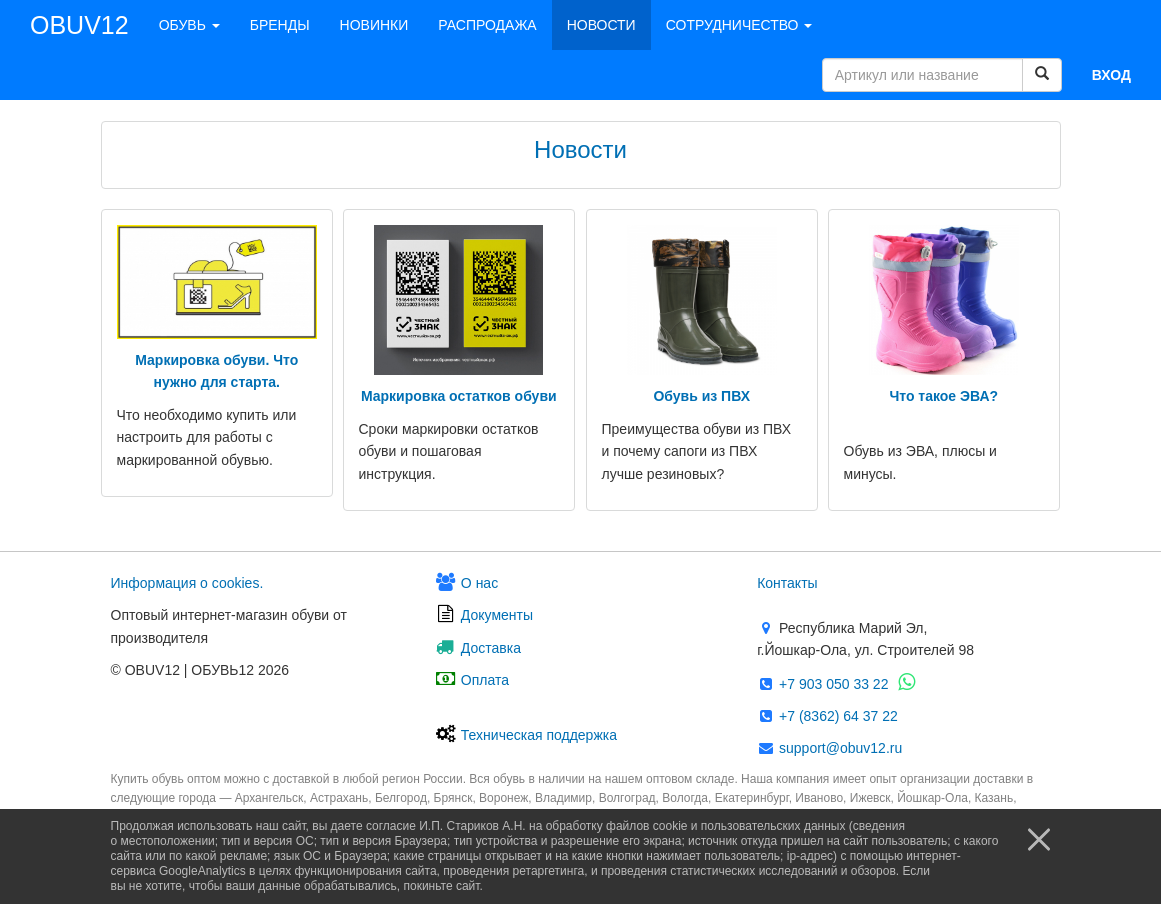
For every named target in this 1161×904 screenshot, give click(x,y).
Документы (495, 615)
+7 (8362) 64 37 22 (836, 716)
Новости (580, 149)
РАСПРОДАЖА (487, 25)
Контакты (787, 583)
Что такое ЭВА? (943, 396)
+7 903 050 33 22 (831, 684)
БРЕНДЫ (280, 25)
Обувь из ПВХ (701, 396)
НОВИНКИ (374, 25)
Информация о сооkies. (187, 583)
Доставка (489, 648)
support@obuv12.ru (838, 748)
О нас (477, 583)
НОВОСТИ (601, 25)
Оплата (483, 680)
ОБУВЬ (189, 25)
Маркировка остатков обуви (459, 396)
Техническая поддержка (537, 735)
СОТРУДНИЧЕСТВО (739, 25)
